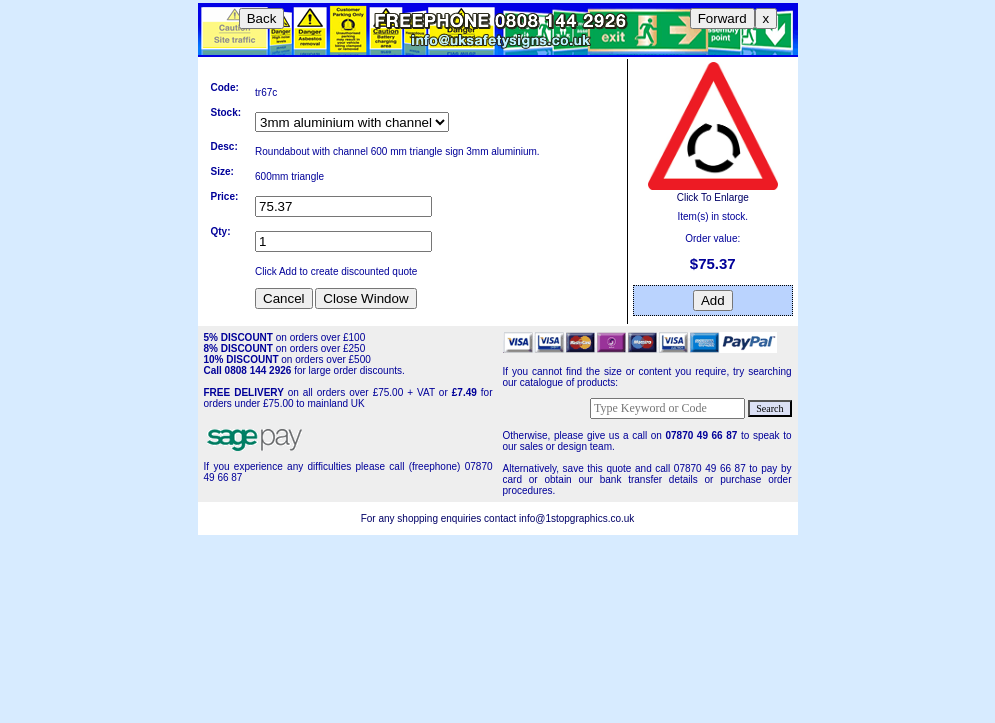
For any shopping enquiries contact (440, 518)
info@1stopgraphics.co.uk (576, 518)
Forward (722, 18)
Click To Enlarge (713, 192)
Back (262, 18)
